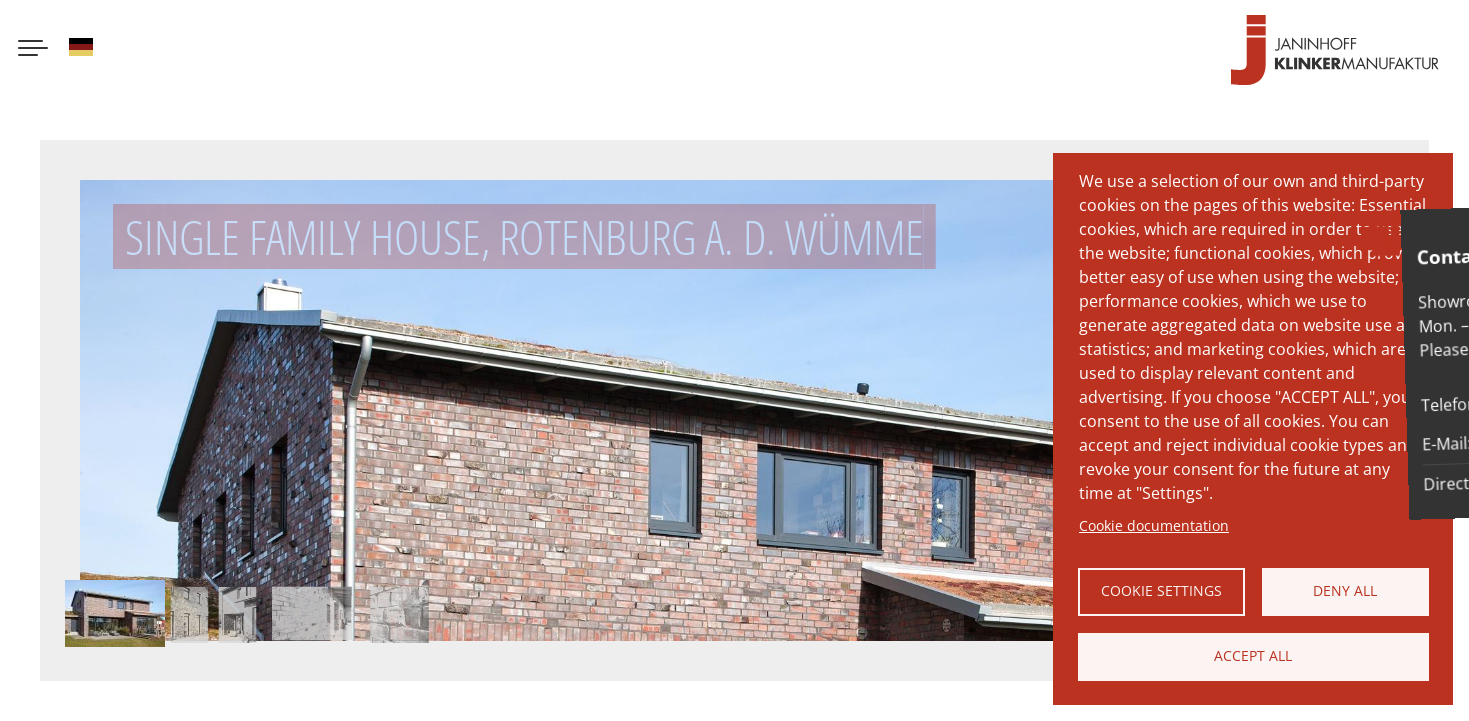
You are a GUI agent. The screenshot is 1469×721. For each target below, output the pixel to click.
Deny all (1345, 590)
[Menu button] (33, 50)
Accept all (1253, 655)
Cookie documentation (1154, 525)
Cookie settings (1161, 590)
